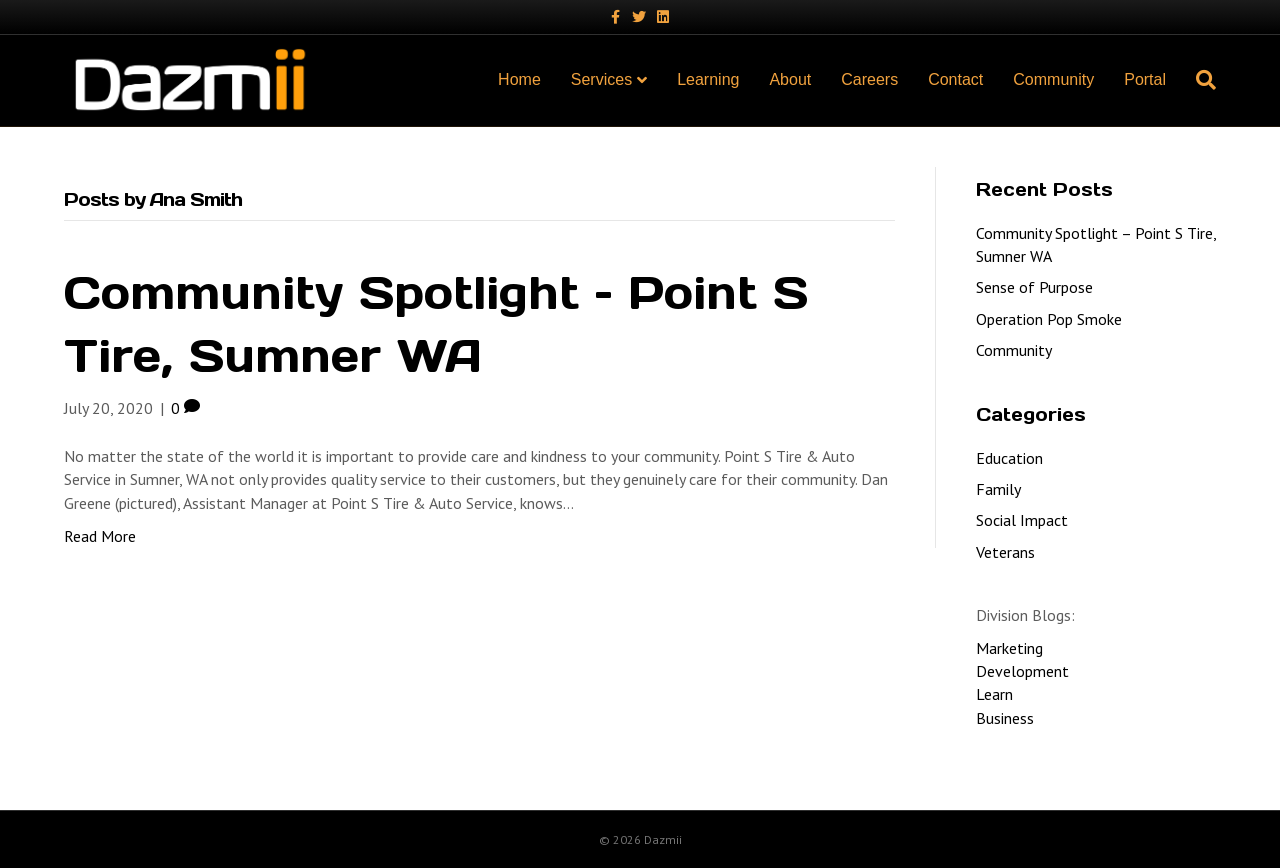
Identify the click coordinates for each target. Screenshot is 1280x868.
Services (601, 79)
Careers (869, 79)
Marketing (1009, 648)
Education (1009, 458)
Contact (955, 79)
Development (1022, 671)
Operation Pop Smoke (1049, 319)
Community (1053, 79)
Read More (100, 536)
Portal (1145, 79)
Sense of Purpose (1034, 287)
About (790, 79)
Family (998, 489)
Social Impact (1022, 520)
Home (519, 79)
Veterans (1005, 552)
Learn (994, 694)
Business (1005, 718)
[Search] (1198, 80)
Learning (708, 79)
